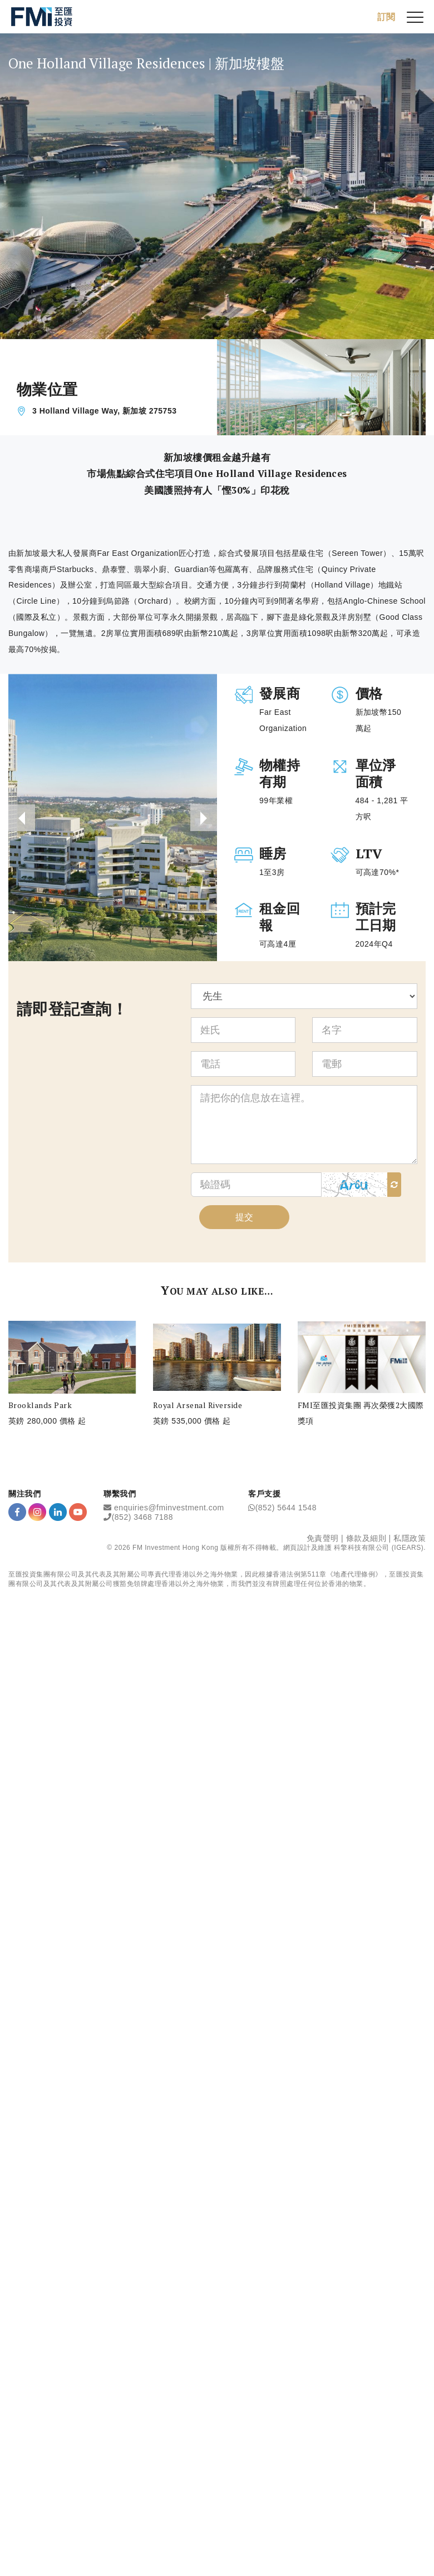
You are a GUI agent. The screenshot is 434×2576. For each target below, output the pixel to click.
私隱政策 (409, 1537)
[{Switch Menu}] (415, 16)
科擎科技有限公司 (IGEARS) (378, 1547)
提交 (244, 1217)
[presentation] (21, 817)
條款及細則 (366, 1537)
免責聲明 (323, 1537)
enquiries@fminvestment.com (169, 1507)
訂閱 (386, 16)
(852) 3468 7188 (142, 1516)
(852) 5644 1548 (286, 1507)
